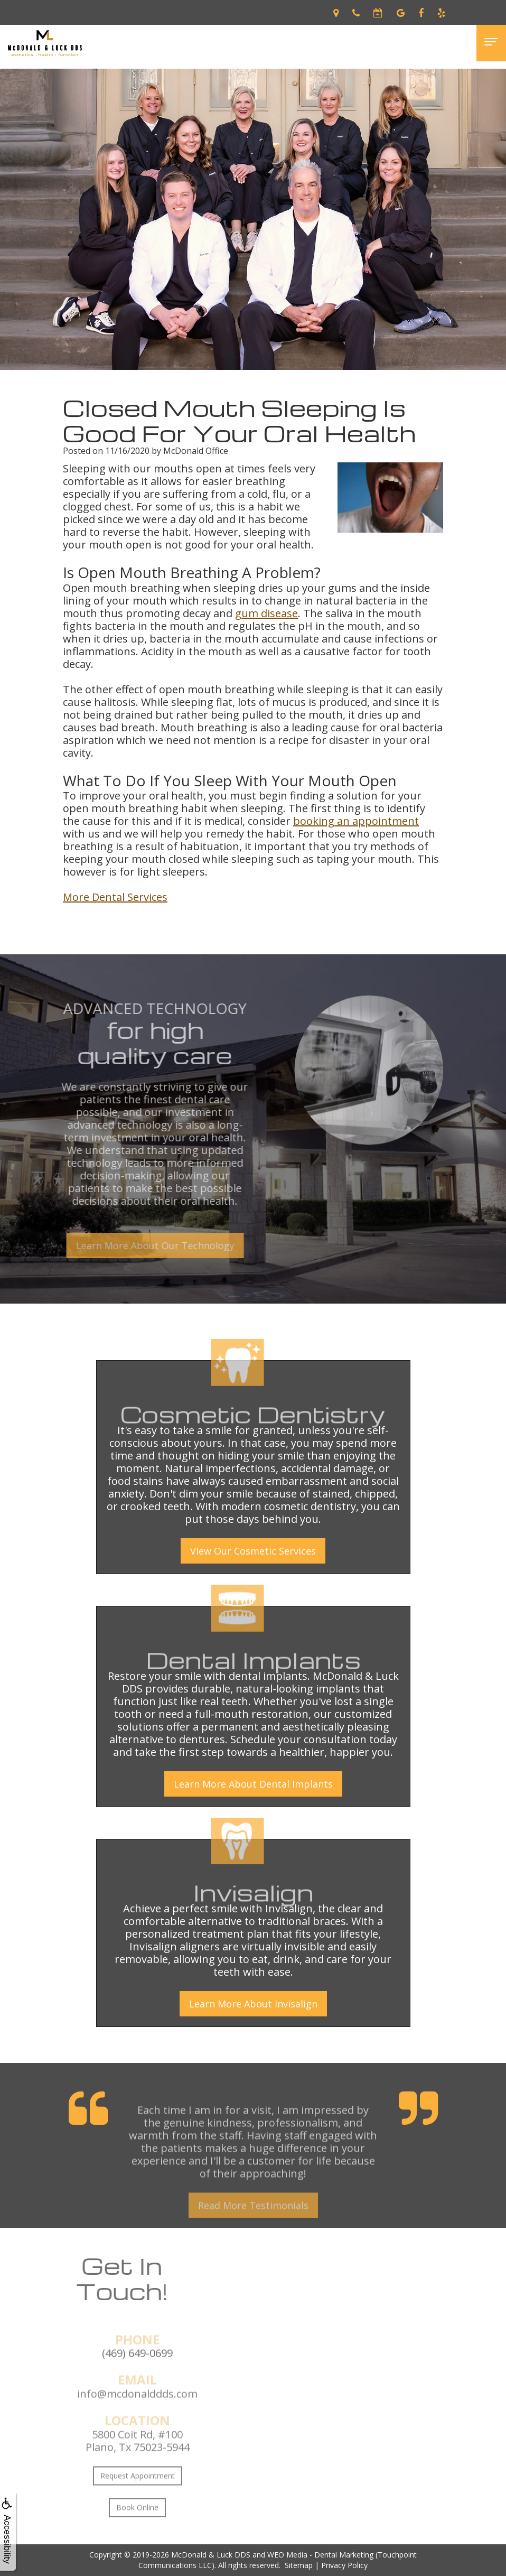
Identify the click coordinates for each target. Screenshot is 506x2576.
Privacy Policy (344, 2565)
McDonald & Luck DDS (210, 2555)
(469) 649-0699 (137, 2390)
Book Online (137, 2544)
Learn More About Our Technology (118, 1245)
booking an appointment (356, 821)
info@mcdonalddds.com (137, 2430)
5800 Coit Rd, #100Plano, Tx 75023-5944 (138, 2477)
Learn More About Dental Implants (253, 1784)
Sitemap (299, 2565)
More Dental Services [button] (115, 897)
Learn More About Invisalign (253, 2003)
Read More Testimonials (253, 2241)
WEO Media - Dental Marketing (320, 2555)
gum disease (266, 613)
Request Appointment (137, 2512)
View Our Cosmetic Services (253, 1551)
